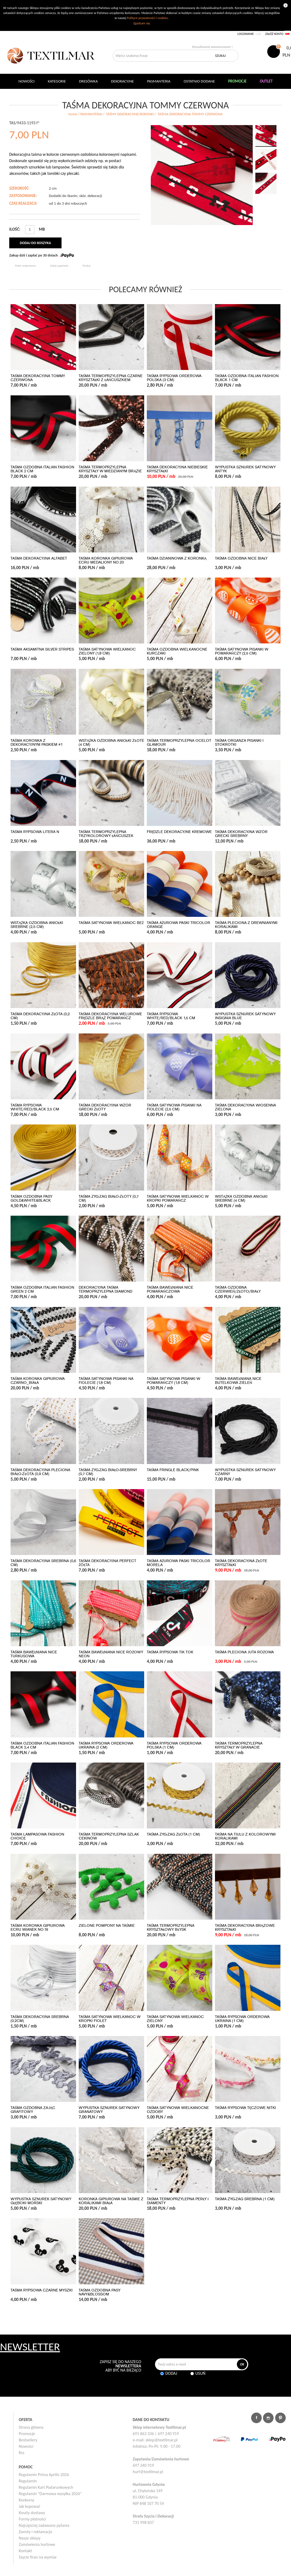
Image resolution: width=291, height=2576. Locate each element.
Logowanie (245, 34)
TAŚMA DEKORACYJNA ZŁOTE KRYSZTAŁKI (241, 1563)
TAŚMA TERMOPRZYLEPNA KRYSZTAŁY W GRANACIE (238, 1745)
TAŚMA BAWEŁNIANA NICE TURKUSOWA (34, 1654)
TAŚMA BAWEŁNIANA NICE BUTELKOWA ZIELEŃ (238, 1381)
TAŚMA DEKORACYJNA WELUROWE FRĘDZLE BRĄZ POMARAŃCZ (110, 1016)
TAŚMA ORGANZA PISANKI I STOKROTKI (239, 743)
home (72, 114)
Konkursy (26, 2499)
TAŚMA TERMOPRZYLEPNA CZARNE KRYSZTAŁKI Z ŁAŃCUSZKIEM (111, 378)
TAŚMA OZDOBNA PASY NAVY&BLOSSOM (99, 2292)
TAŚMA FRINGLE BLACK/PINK (173, 1470)
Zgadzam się (141, 23)
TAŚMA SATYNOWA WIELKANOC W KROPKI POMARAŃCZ (178, 1198)
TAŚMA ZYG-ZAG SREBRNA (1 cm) (244, 2199)
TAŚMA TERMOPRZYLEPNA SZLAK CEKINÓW (109, 1836)
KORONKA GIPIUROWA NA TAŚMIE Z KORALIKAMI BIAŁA (111, 2201)
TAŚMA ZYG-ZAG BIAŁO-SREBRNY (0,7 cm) (108, 1472)
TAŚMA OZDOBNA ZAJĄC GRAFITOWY (33, 2110)
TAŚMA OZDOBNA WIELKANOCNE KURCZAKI (177, 651)
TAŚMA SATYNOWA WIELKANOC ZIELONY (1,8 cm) (107, 651)
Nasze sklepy (29, 2538)
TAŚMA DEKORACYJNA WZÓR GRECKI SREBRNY (241, 834)
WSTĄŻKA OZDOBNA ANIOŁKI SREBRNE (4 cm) (241, 1198)
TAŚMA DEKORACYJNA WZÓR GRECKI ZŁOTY (105, 1107)
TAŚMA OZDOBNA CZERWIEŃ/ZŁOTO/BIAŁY (238, 1289)
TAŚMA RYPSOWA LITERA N (35, 832)
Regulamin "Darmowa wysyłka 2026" (50, 2493)
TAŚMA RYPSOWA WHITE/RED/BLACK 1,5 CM (171, 1016)
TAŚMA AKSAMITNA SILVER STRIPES (42, 649)
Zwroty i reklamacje (35, 2531)
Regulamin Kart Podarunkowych (46, 2487)
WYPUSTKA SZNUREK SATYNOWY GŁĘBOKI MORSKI (41, 2201)
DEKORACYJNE (122, 81)
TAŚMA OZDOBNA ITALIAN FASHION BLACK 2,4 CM (42, 1745)
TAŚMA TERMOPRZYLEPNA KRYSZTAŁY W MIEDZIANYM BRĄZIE (110, 469)
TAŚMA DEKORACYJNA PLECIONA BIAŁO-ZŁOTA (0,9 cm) (40, 1472)
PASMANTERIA (91, 114)
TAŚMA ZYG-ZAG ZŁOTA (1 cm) (173, 1834)
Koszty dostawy (32, 2512)
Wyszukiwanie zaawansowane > (212, 47)
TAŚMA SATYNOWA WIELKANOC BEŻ (111, 923)
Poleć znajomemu (25, 265)
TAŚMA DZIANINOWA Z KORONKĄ (176, 558)
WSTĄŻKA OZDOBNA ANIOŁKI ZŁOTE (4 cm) (111, 743)
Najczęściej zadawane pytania (44, 2525)
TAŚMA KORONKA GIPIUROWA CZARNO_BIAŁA (38, 1381)
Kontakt (25, 2550)
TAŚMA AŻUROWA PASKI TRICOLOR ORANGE (178, 925)
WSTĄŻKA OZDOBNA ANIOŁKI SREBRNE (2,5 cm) (37, 925)
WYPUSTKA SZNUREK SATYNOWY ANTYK (245, 469)
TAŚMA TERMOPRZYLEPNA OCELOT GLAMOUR (179, 743)
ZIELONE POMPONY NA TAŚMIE (107, 1926)
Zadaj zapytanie (59, 265)
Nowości (26, 2446)
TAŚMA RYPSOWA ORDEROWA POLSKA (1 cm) (174, 1745)
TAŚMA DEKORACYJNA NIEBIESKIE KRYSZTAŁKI (177, 469)
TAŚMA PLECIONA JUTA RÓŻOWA (244, 1652)
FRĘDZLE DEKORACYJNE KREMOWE (179, 832)
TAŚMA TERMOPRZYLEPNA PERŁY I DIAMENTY (178, 2201)
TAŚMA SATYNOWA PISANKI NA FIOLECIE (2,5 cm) (174, 1107)
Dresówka (88, 81)
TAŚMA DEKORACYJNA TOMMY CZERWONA (38, 378)
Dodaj (171, 2373)
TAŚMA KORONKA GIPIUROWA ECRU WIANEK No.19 (38, 1928)
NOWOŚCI (26, 81)
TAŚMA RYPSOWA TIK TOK (170, 1652)
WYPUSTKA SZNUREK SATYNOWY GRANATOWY (109, 2110)
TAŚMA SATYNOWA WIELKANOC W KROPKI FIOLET (109, 2019)
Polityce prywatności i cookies (147, 18)
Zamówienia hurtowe (37, 2544)
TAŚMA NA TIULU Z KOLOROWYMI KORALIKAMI (245, 1836)
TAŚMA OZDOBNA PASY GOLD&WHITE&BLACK (31, 1198)
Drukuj (87, 265)
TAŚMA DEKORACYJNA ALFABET (39, 558)
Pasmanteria (159, 81)
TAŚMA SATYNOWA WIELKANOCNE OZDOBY (178, 2110)
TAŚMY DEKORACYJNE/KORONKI (130, 114)
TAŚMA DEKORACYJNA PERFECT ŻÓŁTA (107, 1563)
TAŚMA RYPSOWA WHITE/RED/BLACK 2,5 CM (35, 1107)
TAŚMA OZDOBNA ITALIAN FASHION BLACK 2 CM (42, 469)
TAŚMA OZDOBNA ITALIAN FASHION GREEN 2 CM (42, 1289)
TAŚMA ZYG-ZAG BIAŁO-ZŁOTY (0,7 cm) (109, 1198)
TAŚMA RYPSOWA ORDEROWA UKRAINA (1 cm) (242, 2019)
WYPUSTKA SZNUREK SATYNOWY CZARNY (245, 1472)
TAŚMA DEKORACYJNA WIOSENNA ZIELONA (245, 1107)
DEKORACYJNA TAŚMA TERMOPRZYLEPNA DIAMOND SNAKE (105, 1291)
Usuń (200, 2373)
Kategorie (57, 81)
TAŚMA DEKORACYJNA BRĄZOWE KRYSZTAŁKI (245, 1928)
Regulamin (28, 2480)
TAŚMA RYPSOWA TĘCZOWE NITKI (245, 2108)
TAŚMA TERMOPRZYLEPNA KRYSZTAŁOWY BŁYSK (170, 1928)
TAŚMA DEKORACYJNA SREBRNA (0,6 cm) (43, 1563)
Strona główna (31, 2427)
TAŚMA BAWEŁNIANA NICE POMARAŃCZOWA (170, 1289)
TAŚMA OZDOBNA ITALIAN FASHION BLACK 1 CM (247, 378)
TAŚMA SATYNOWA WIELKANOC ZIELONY (175, 2019)
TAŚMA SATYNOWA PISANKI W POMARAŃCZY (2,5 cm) (241, 651)
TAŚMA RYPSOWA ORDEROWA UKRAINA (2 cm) (106, 1745)
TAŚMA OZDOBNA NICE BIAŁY (241, 558)
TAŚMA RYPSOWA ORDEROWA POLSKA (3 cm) (174, 378)
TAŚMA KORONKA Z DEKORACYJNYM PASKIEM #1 (37, 743)
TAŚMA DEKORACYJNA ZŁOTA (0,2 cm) (40, 1016)
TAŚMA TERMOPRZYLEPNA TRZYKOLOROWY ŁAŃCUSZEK (106, 834)
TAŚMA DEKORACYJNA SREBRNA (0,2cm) (40, 2019)
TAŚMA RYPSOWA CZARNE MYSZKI (42, 2290)
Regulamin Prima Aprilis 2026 (44, 2474)
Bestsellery (28, 2439)
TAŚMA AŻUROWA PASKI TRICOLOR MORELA (178, 1563)
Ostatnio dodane (199, 81)
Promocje (27, 2433)
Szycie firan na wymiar (38, 2557)
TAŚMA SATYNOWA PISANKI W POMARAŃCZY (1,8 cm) (173, 1381)
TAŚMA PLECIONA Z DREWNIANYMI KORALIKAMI (246, 925)
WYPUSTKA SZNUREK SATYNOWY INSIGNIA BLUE (245, 1016)
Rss (21, 2452)
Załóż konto (274, 34)
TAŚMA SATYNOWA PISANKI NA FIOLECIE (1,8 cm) (106, 1381)
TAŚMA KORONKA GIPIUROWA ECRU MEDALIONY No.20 (106, 560)
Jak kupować (29, 2506)
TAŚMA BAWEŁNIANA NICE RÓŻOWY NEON (111, 1654)
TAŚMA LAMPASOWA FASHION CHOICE (37, 1836)
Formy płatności (32, 2519)
